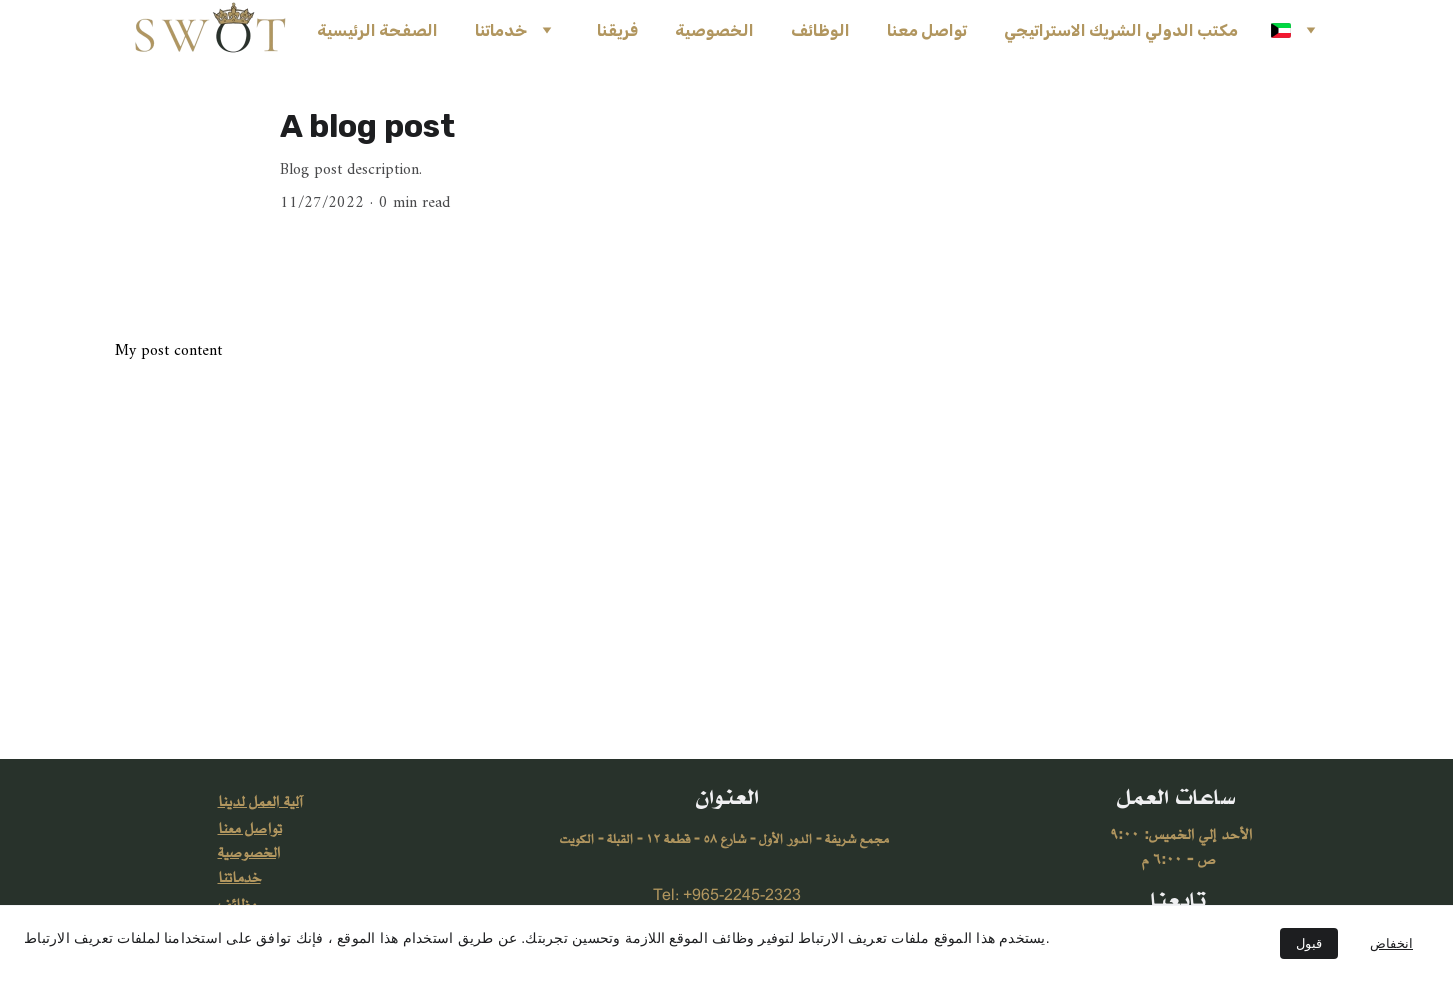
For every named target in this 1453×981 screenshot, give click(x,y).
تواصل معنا (927, 30)
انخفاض (1391, 943)
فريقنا (617, 30)
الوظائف (820, 30)
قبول (1309, 943)
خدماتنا (501, 30)
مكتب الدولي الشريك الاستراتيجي (1121, 30)
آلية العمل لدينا (260, 802)
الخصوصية (714, 30)
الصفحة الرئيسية (377, 30)
